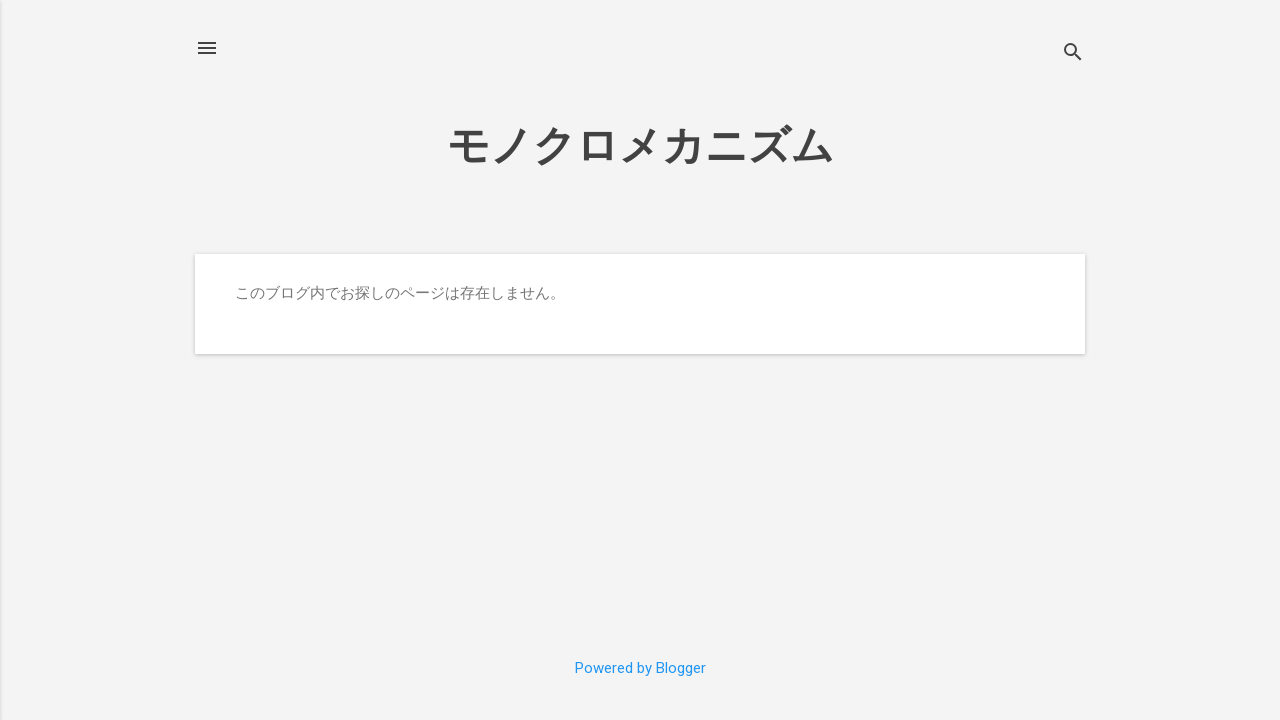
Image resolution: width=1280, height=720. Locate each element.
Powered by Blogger (640, 668)
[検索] (1073, 54)
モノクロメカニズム (640, 145)
